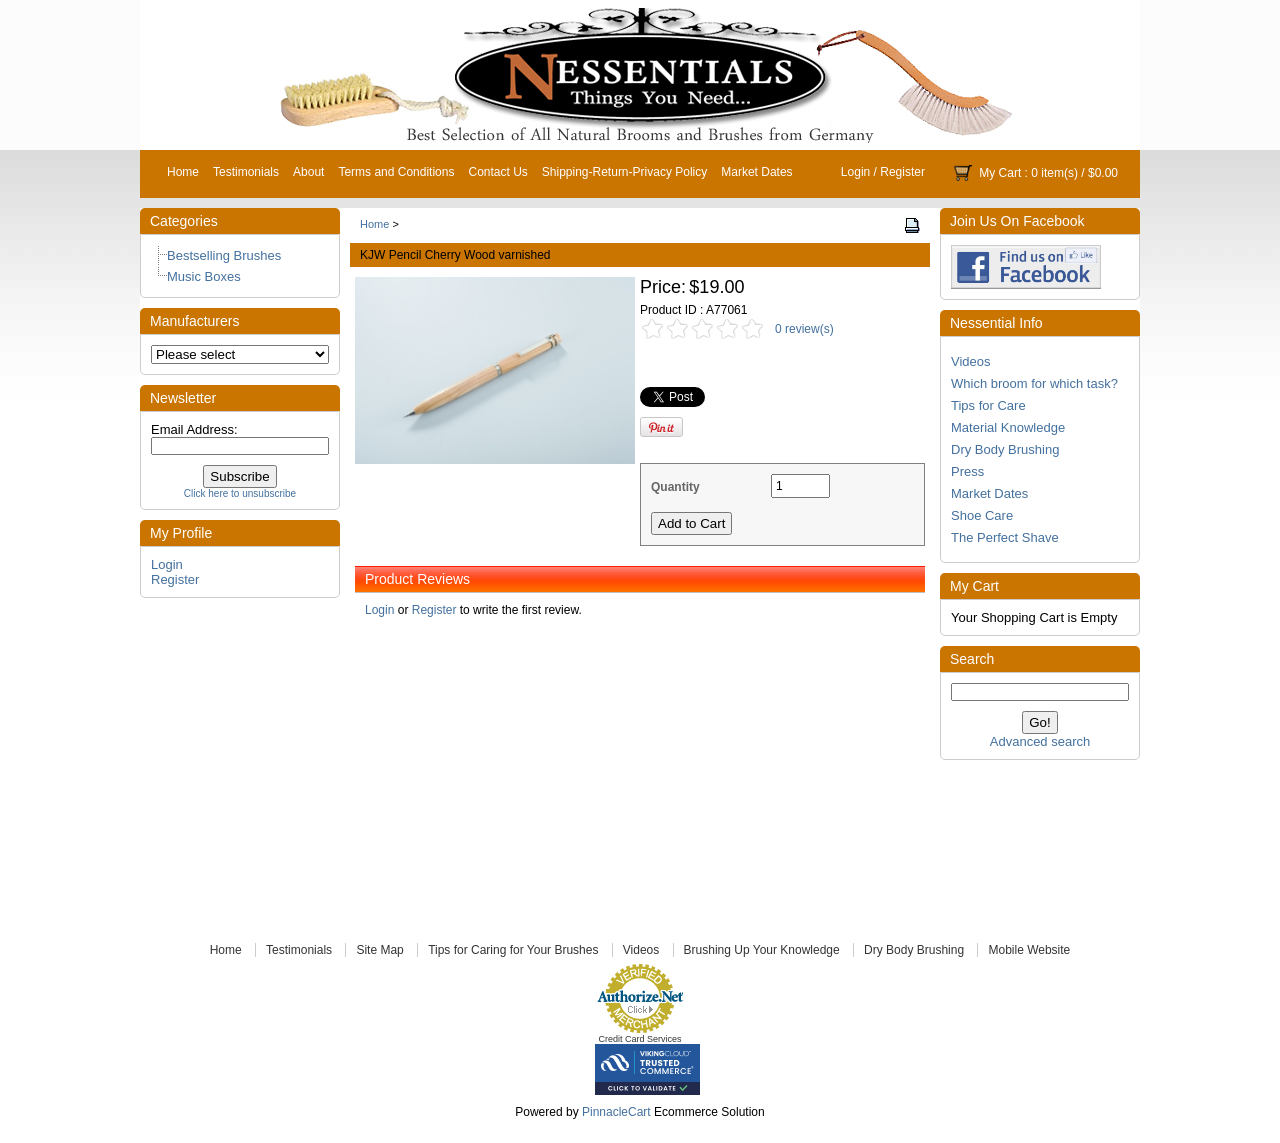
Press (967, 471)
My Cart (1000, 173)
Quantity (675, 487)
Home (183, 172)
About (308, 172)
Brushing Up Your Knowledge (762, 950)
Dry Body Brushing (1005, 449)
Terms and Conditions (396, 172)
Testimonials (246, 172)
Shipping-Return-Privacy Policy (624, 172)
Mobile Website (1029, 950)
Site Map (379, 950)
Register (902, 172)
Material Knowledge (1008, 427)
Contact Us (497, 172)
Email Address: (194, 429)
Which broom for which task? (1034, 383)
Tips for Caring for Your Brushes (513, 950)
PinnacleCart (616, 1112)
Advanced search (1040, 741)
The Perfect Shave (1005, 537)
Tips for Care (988, 405)
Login (855, 172)
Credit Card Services (639, 1039)
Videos (971, 361)
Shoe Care (982, 515)
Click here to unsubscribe (240, 493)
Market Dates (756, 172)
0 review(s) (804, 329)
